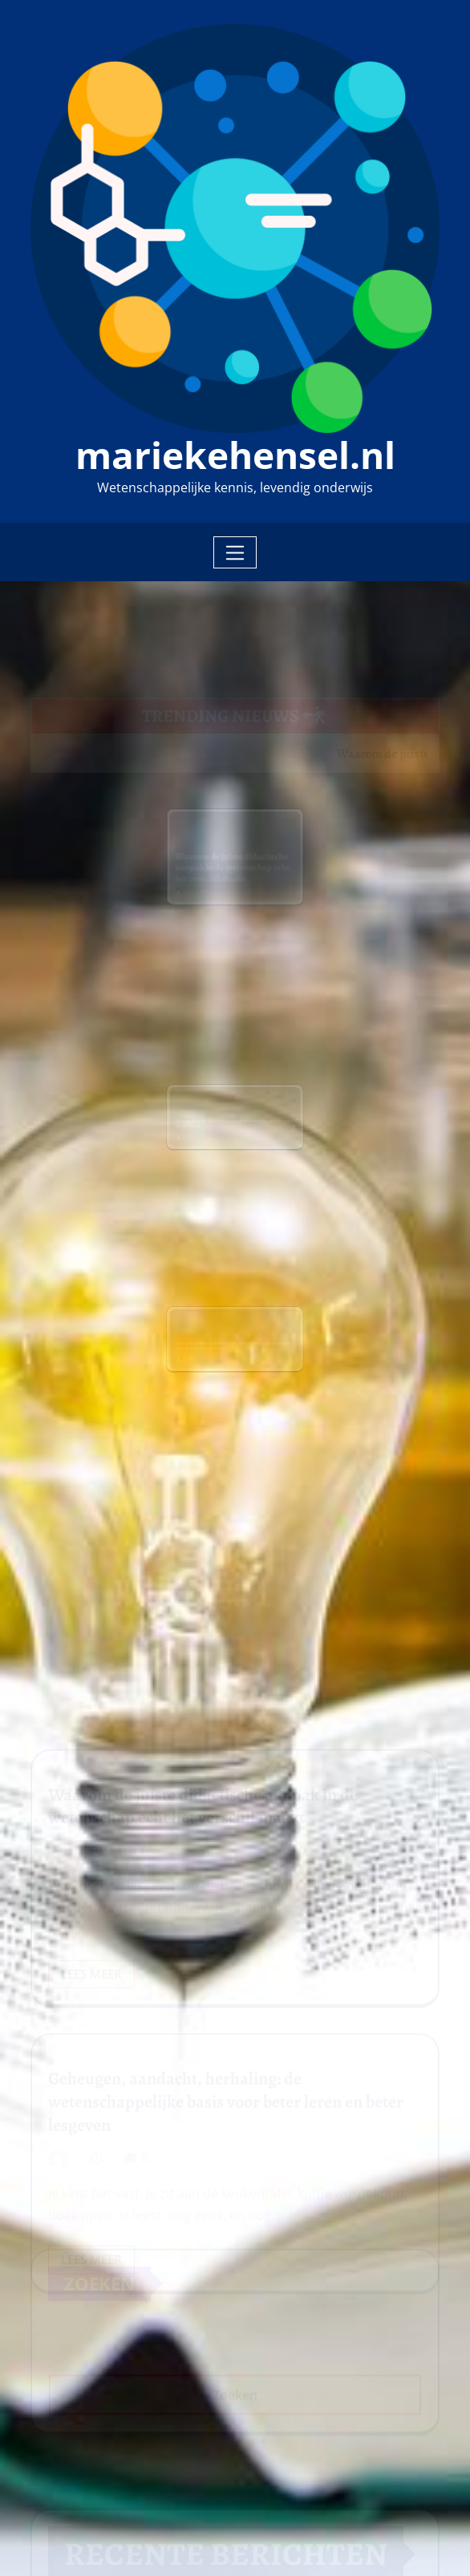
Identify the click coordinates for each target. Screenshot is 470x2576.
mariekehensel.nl (235, 454)
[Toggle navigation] (235, 552)
